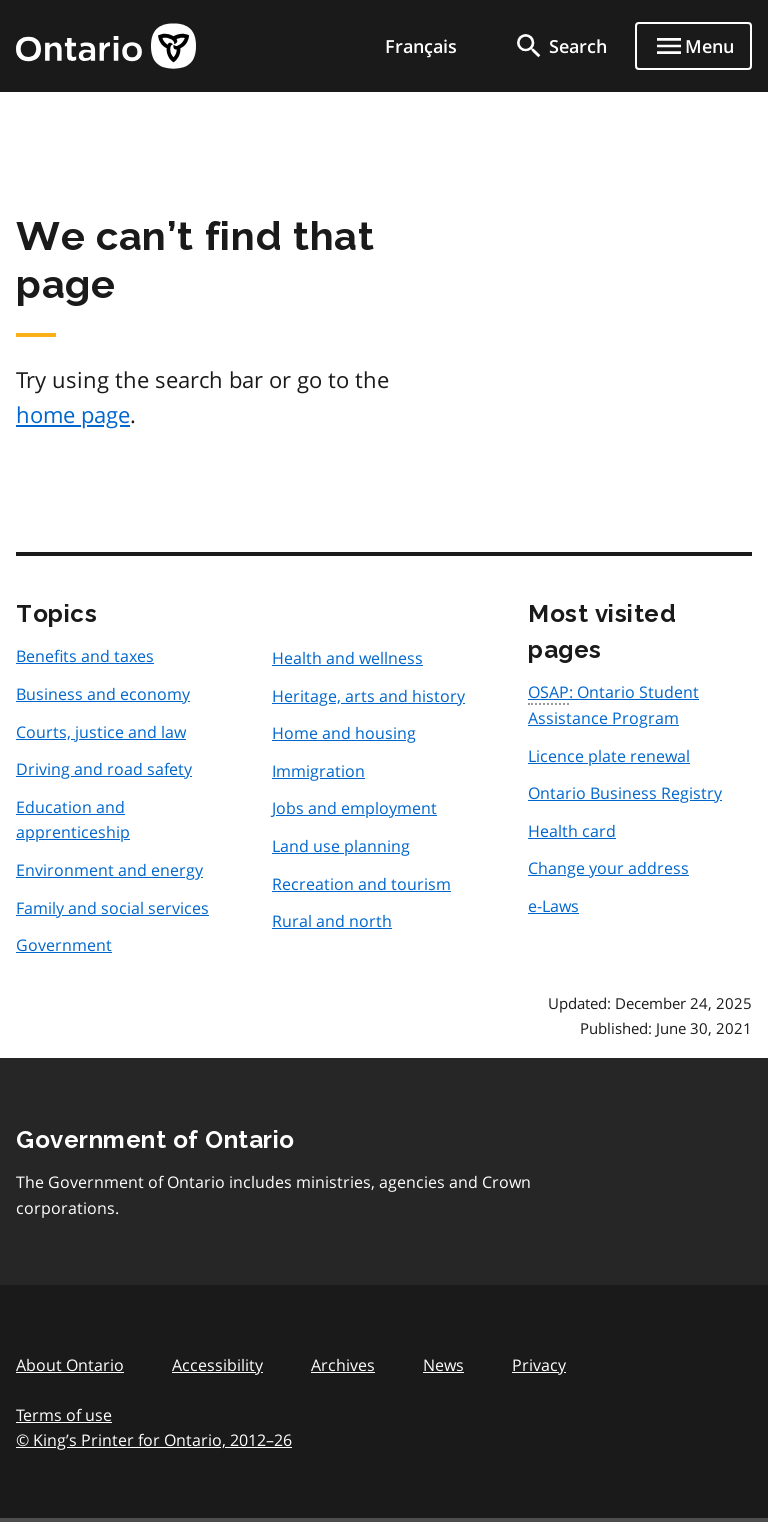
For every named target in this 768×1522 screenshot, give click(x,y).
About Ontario (70, 1365)
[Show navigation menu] (693, 46)
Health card (572, 831)
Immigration (318, 771)
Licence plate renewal (609, 756)
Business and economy (103, 694)
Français (421, 46)
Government (64, 945)
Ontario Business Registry (625, 793)
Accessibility (217, 1365)
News (443, 1365)
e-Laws (553, 906)
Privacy (539, 1365)
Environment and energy (109, 870)
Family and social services (112, 908)
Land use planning (341, 846)
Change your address (608, 868)
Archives (343, 1365)
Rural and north (332, 921)
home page (73, 414)
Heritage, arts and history (368, 696)
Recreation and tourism (361, 884)
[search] (560, 46)
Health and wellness (347, 658)
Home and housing (344, 733)
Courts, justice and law (101, 732)
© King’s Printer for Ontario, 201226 (154, 1439)
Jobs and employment (354, 808)
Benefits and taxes (85, 656)
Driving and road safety (104, 769)
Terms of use (64, 1415)
